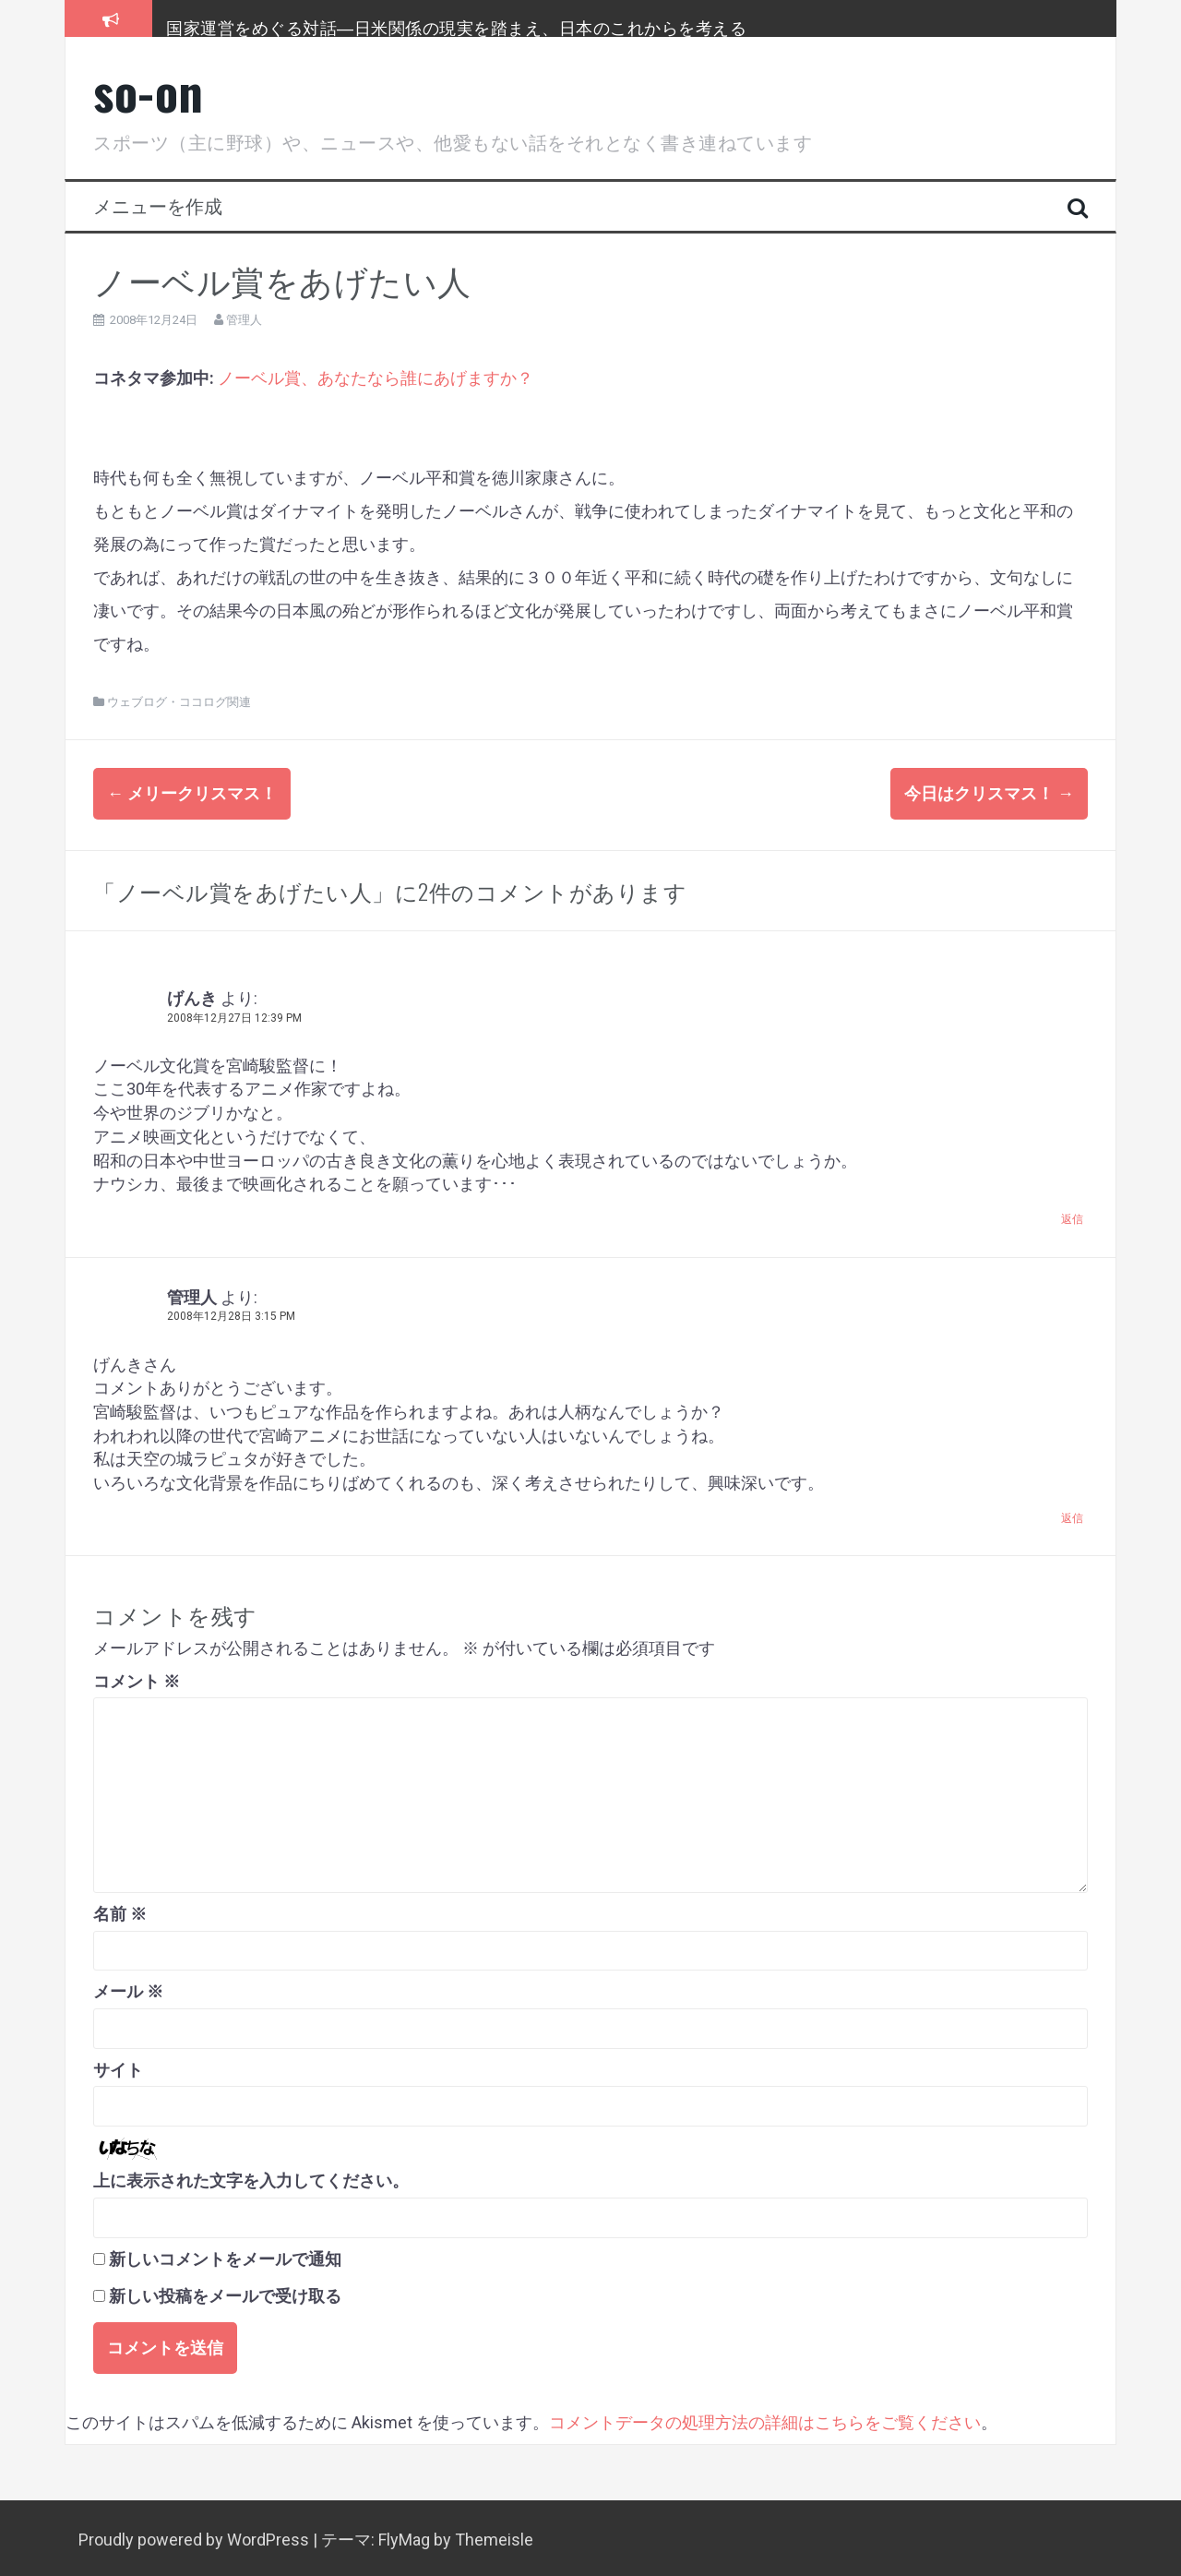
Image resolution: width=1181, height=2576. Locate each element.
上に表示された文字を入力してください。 (251, 2177)
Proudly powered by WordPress (195, 2536)
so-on (148, 90)
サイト (118, 2067)
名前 (120, 1911)
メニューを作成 (157, 205)
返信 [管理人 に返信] (1072, 1515)
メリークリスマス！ (192, 793)
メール (128, 1988)
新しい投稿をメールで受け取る (225, 2294)
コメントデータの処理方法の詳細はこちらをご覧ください (765, 2419)
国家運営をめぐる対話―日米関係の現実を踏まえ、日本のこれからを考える (456, 27)
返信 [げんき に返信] (1072, 1216)
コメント (136, 1678)
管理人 (244, 320)
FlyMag (404, 2536)
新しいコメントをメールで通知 (225, 2256)
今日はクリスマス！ (989, 793)
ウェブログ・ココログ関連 (179, 702)
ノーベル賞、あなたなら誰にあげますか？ (375, 378)
